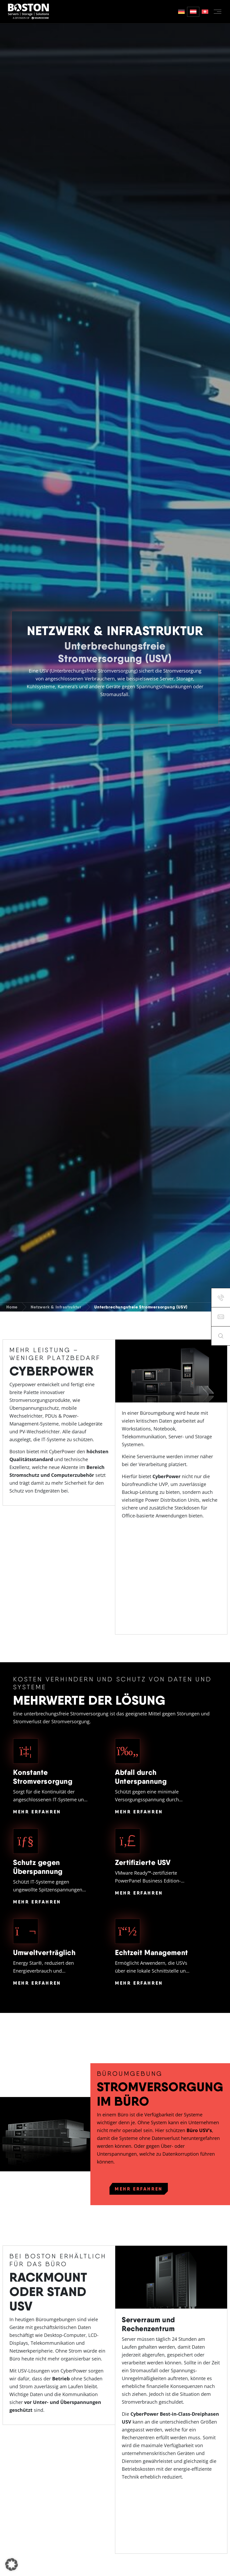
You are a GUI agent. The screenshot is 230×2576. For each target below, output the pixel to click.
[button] (11, 2564)
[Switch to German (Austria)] (193, 11)
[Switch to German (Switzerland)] (205, 11)
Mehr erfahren (139, 2189)
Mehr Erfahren (37, 1812)
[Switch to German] (181, 11)
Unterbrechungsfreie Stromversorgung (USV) (141, 1306)
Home (12, 1306)
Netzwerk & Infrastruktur (56, 1306)
